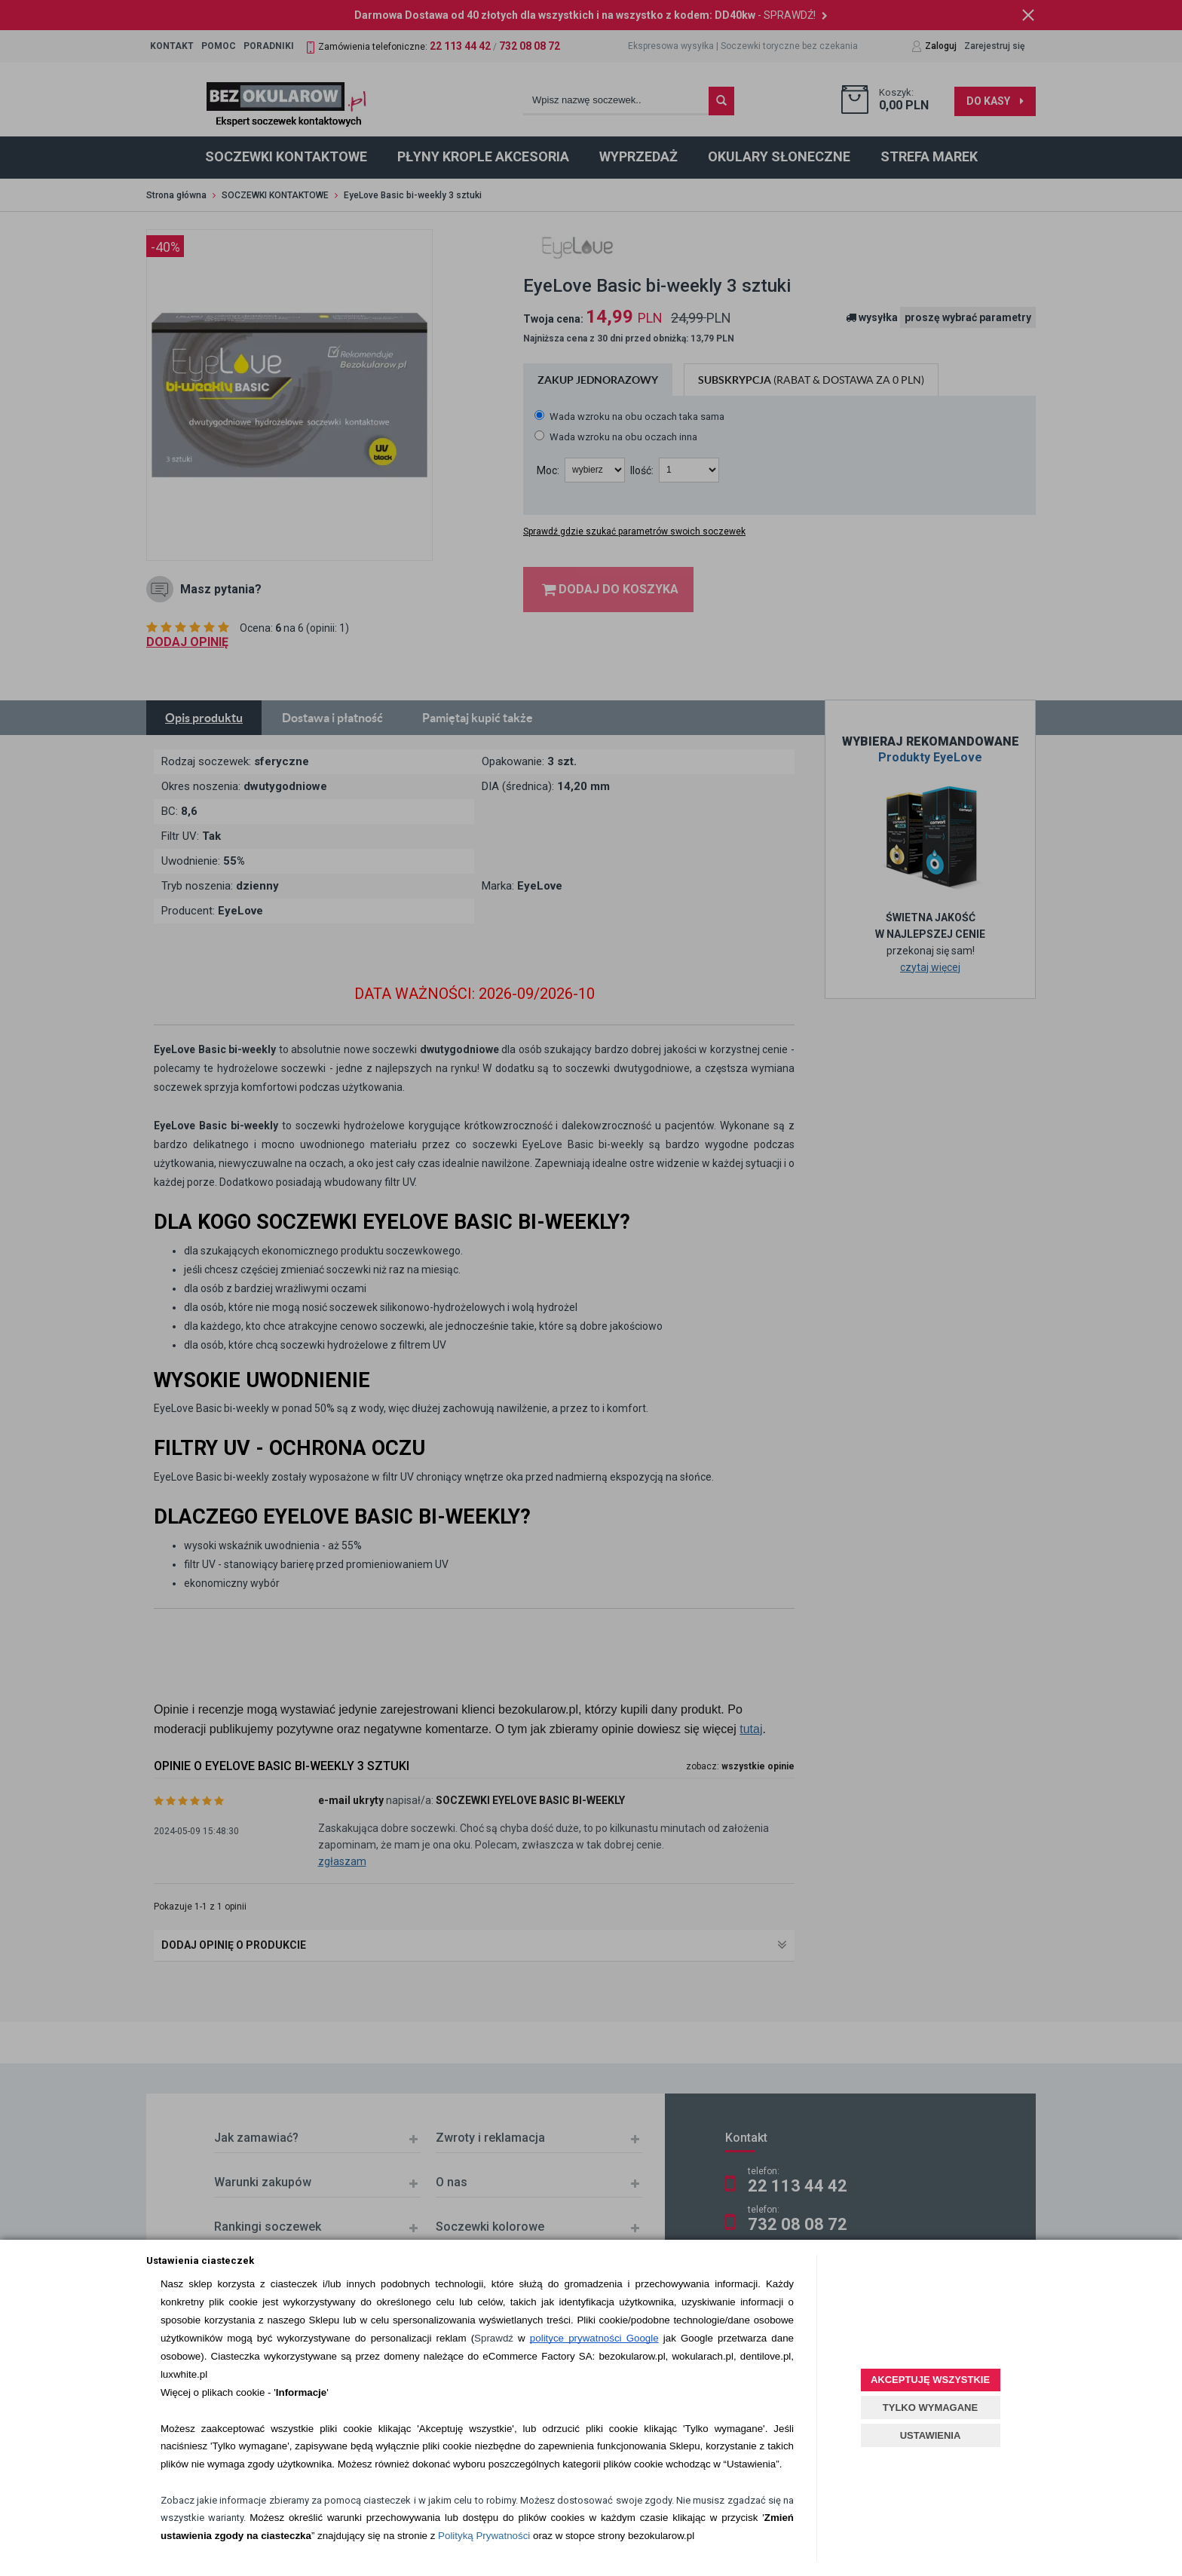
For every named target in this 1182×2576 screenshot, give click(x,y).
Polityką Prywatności (484, 2535)
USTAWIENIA (930, 2435)
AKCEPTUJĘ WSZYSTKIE (930, 2379)
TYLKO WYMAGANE (930, 2407)
